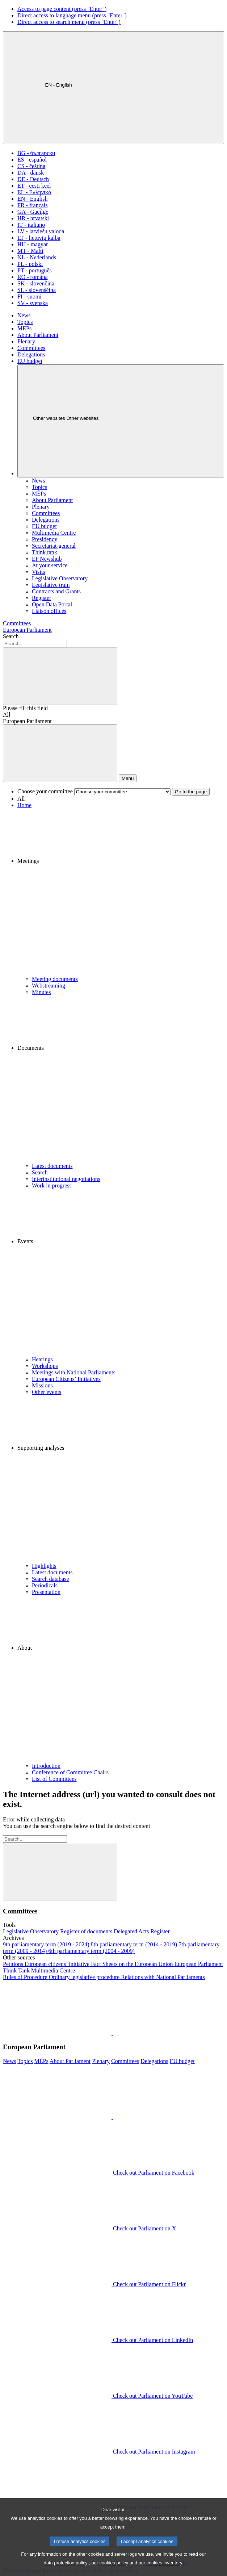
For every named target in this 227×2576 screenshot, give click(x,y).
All (6, 714)
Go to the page (191, 791)
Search (11, 636)
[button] (120, 892)
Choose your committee (45, 791)
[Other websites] (120, 420)
